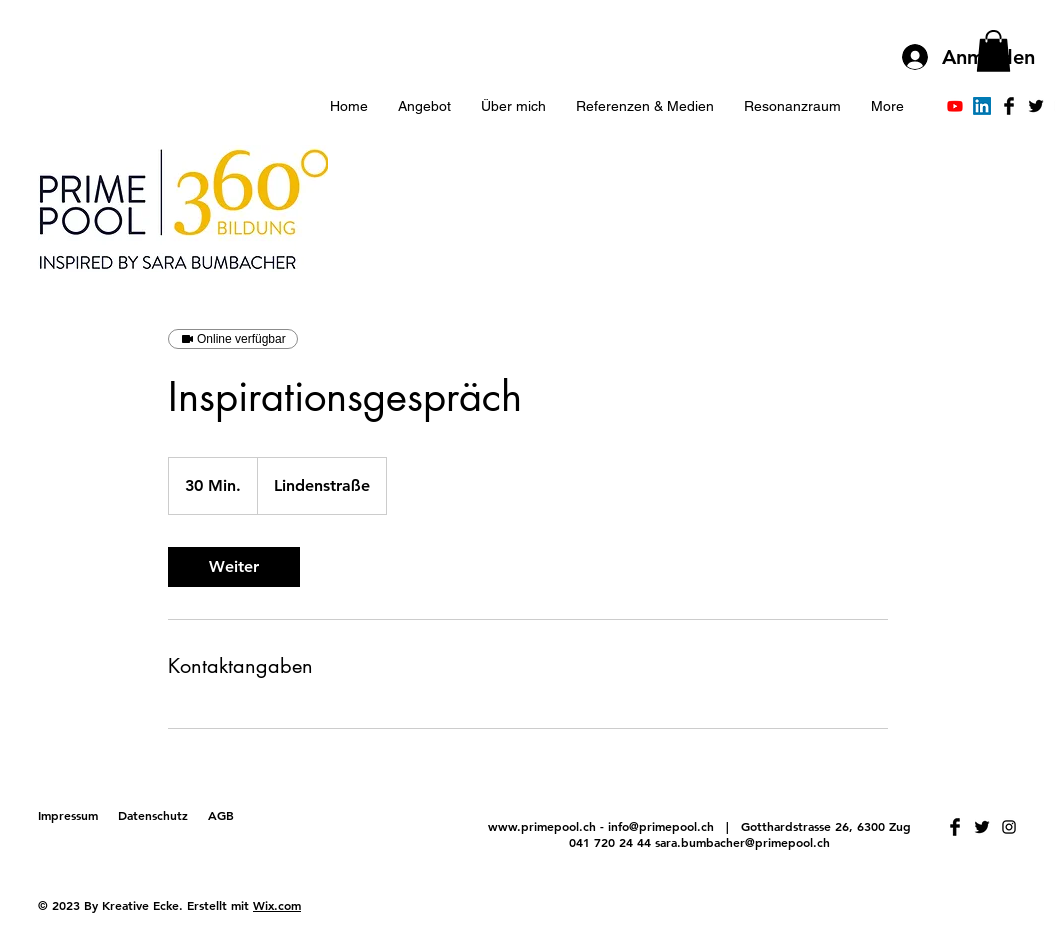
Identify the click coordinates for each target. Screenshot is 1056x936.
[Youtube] (955, 106)
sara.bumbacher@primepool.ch (742, 842)
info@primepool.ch (661, 826)
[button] (993, 51)
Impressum (68, 815)
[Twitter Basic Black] (1036, 106)
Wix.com (277, 905)
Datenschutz (153, 815)
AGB (221, 815)
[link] (234, 567)
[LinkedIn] (982, 106)
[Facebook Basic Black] (1009, 106)
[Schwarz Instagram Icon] (1009, 827)
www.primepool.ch (542, 826)
